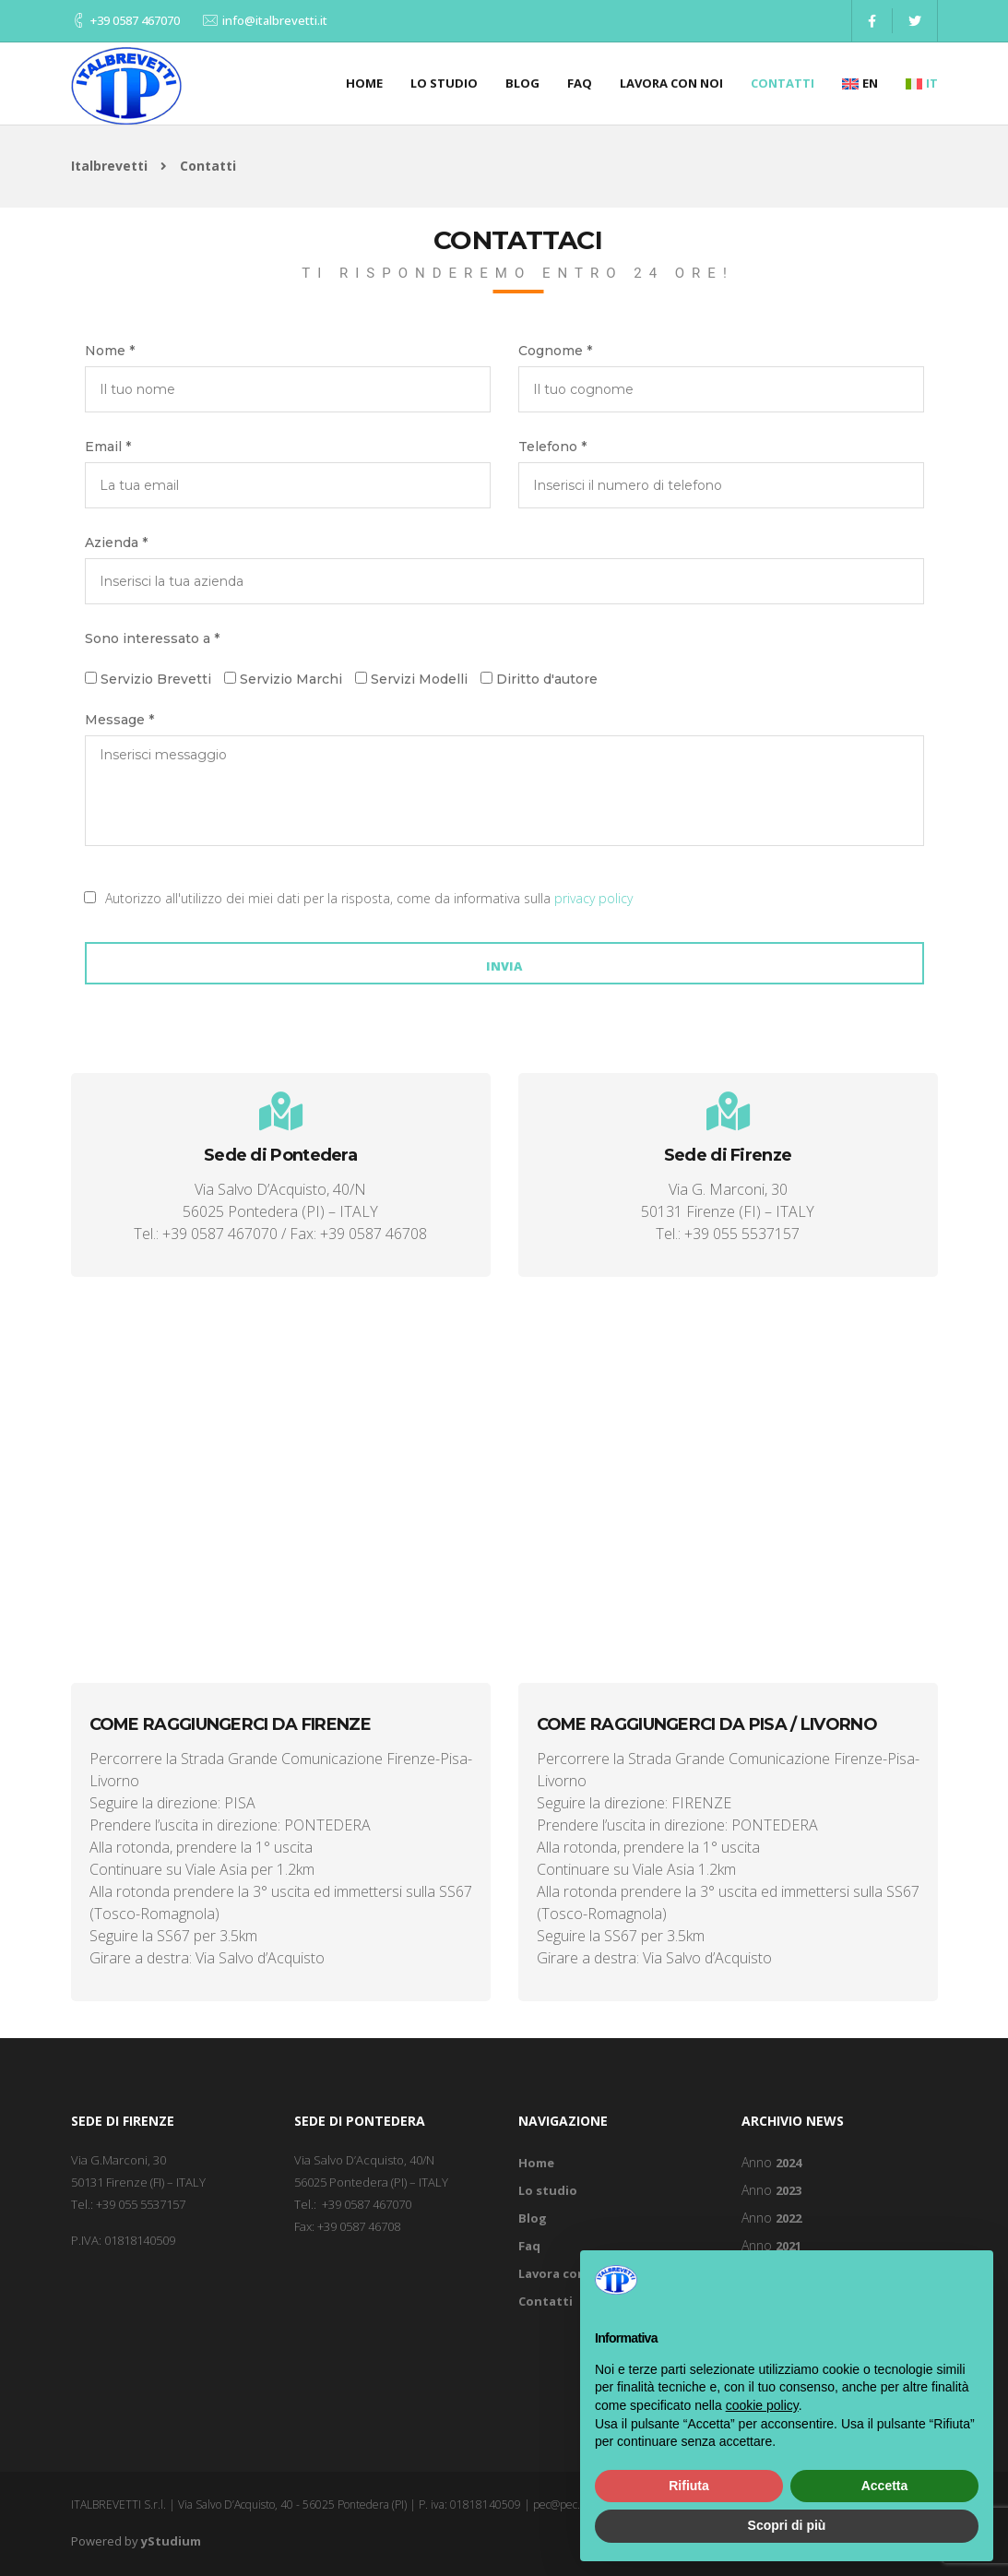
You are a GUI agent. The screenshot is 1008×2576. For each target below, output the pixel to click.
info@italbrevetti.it (274, 20)
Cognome (555, 350)
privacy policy (593, 898)
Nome (110, 350)
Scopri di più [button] (787, 2525)
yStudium (171, 2541)
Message (119, 719)
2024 (788, 2162)
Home (364, 83)
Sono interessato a (152, 638)
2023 (788, 2190)
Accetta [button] (884, 2485)
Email (108, 446)
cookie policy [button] (762, 2405)
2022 (788, 2218)
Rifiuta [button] (689, 2485)
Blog (522, 83)
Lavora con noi (671, 83)
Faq (579, 83)
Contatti (782, 83)
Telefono (552, 446)
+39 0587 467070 (135, 20)
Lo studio (444, 83)
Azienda (116, 542)
